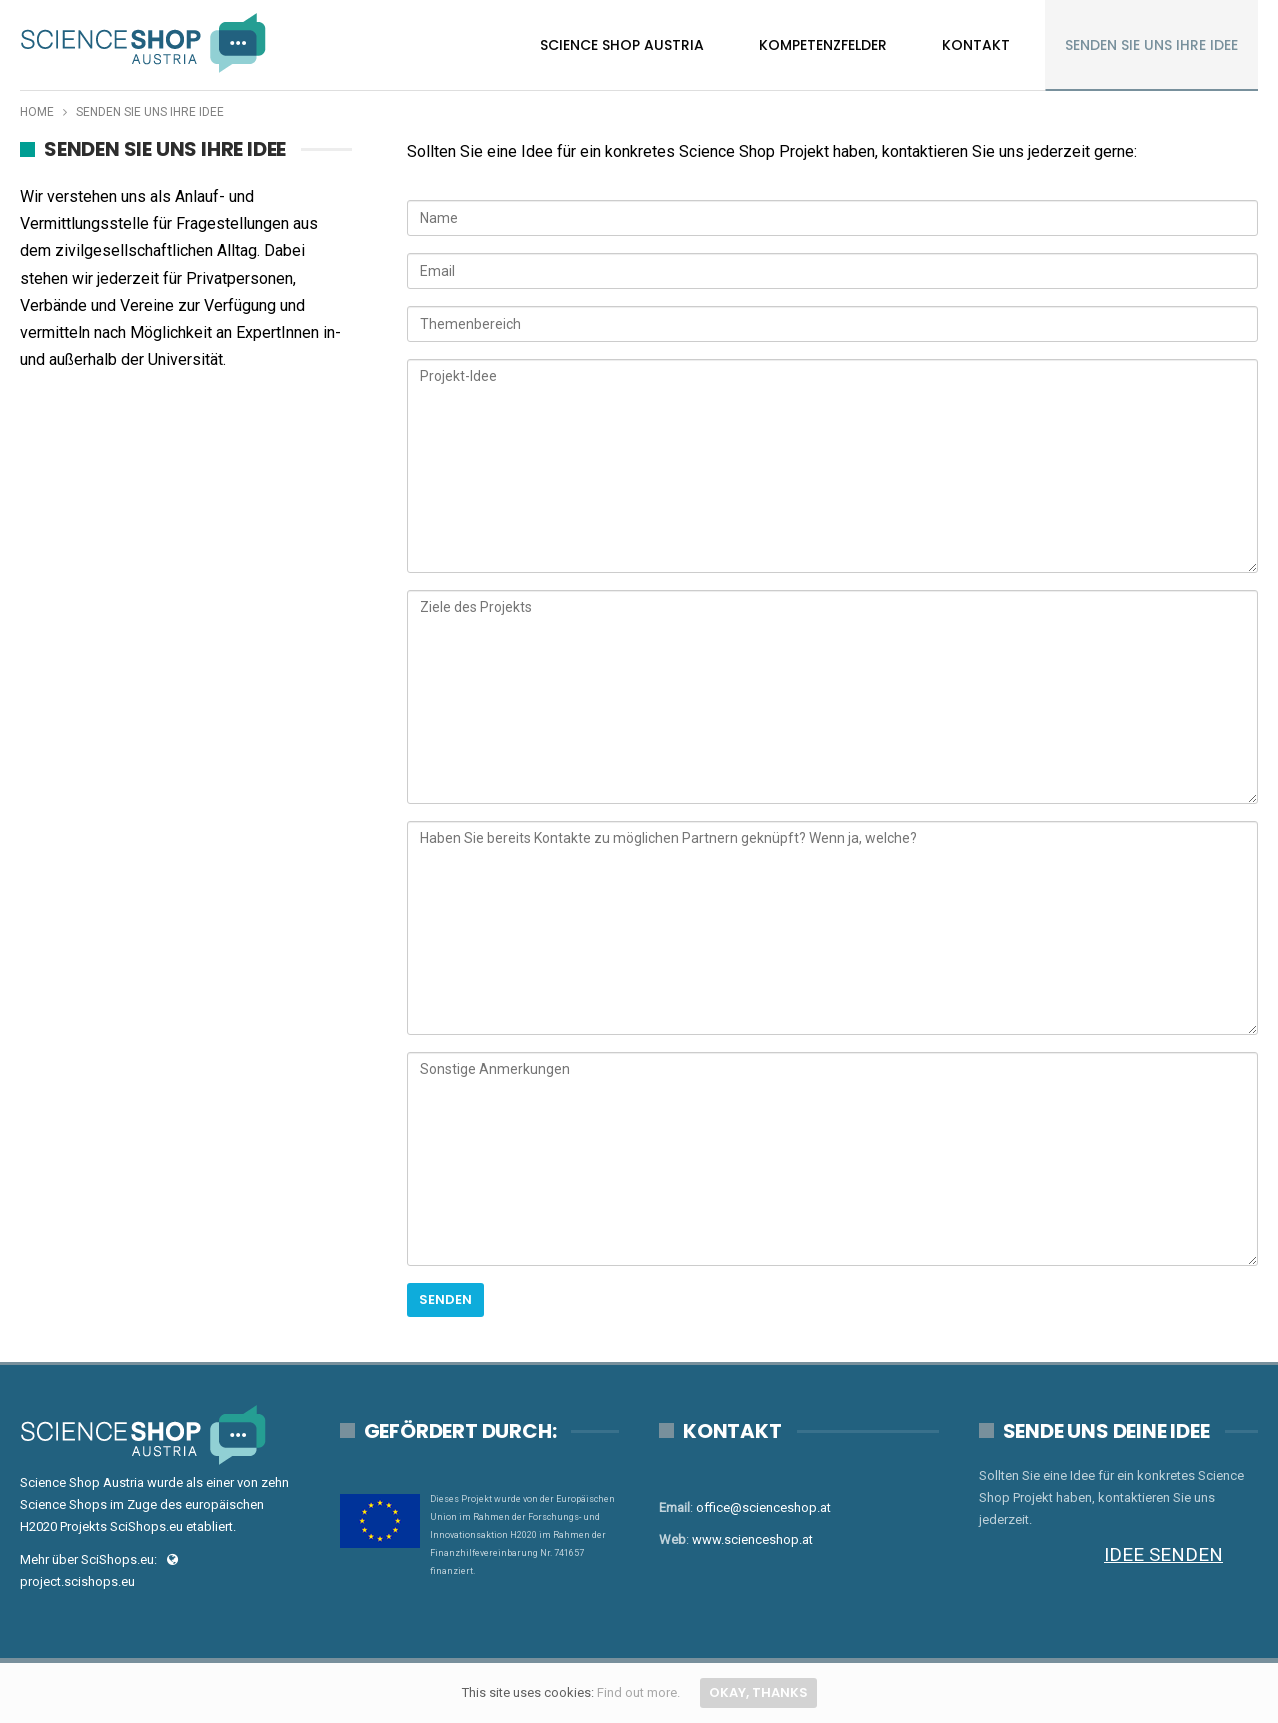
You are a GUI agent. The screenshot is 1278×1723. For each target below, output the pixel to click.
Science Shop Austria (622, 45)
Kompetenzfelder (823, 45)
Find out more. (638, 1692)
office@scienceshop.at (763, 1507)
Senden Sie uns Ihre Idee (1151, 45)
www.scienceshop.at (752, 1539)
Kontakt (976, 45)
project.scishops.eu (77, 1581)
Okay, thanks (758, 1692)
